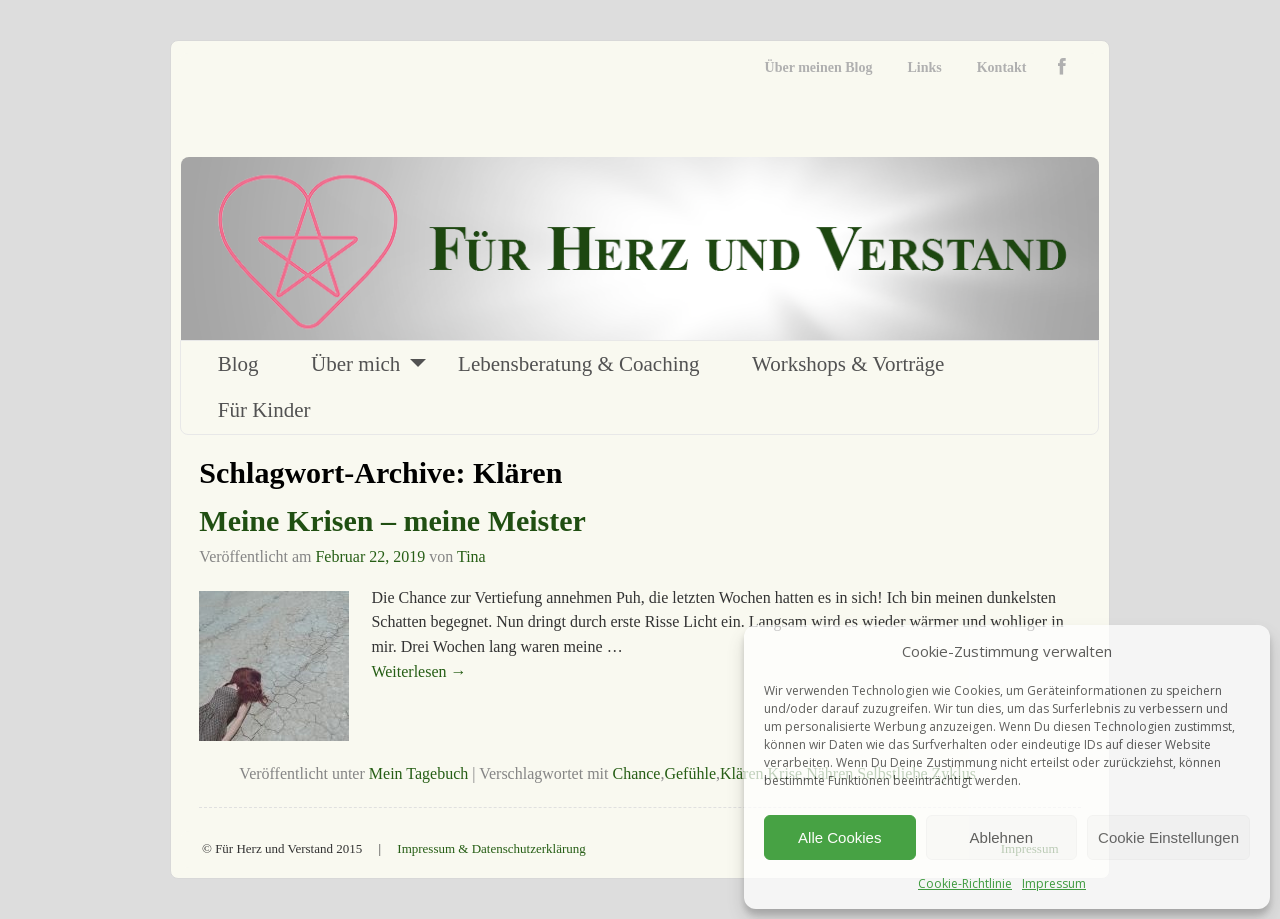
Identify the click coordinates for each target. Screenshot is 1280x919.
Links (924, 67)
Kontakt (1002, 67)
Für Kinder (264, 410)
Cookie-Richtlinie (965, 883)
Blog (238, 364)
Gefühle (690, 773)
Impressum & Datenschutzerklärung (491, 848)
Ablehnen (1001, 837)
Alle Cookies (839, 837)
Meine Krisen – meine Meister (392, 520)
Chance (636, 773)
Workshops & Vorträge (848, 364)
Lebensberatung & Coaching (578, 364)
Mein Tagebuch (418, 773)
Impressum (1054, 883)
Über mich (355, 364)
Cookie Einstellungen (1168, 837)
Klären (742, 773)
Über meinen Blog (819, 67)
